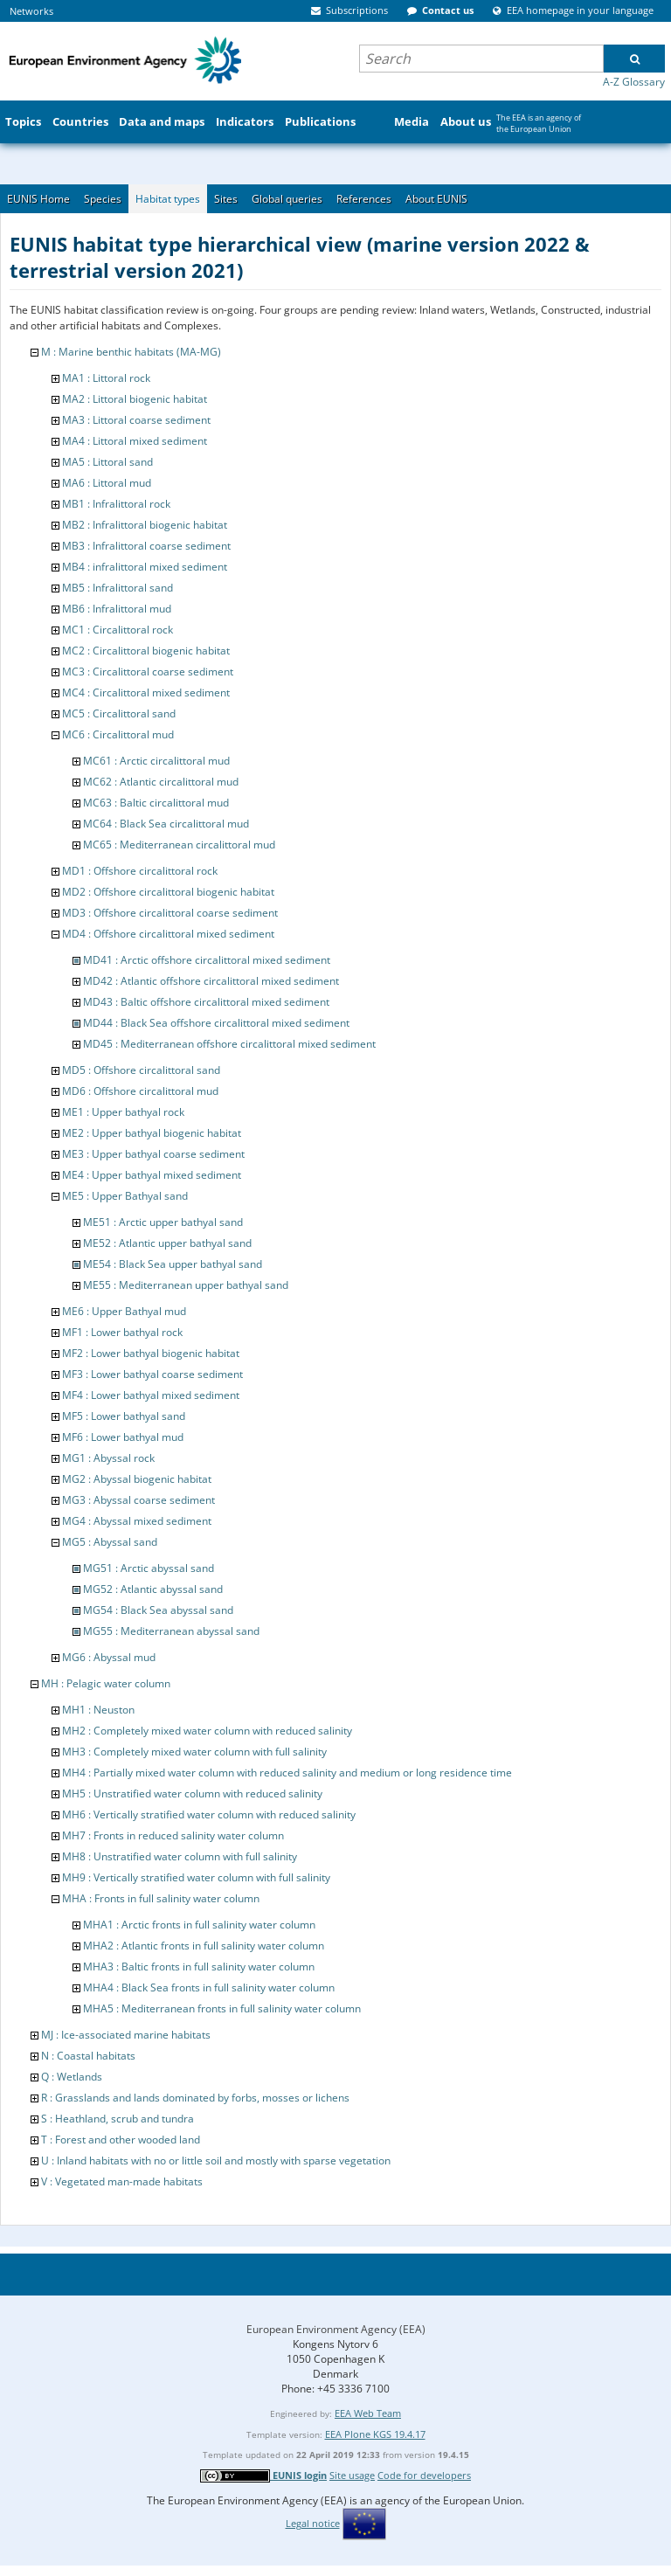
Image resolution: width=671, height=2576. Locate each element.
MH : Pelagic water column (105, 1683)
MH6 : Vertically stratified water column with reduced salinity (209, 1814)
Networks (31, 10)
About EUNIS (436, 198)
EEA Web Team (368, 2413)
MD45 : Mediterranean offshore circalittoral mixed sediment (229, 1043)
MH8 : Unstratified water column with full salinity (179, 1856)
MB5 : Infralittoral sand (117, 587)
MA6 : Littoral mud (106, 482)
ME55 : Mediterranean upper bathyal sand (185, 1285)
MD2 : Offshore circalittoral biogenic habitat (168, 891)
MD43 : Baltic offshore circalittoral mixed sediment (206, 1001)
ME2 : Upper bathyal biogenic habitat (151, 1132)
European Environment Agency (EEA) (335, 2329)
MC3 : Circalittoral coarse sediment (147, 671)
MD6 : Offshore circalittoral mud (140, 1091)
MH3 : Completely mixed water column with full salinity (194, 1751)
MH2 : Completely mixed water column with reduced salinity (207, 1730)
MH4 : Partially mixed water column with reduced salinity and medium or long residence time (287, 1772)
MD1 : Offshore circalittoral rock (140, 870)
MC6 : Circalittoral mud (118, 734)
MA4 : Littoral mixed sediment (134, 440)
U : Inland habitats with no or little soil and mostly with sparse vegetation (216, 2160)
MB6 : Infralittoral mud (116, 608)
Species (102, 198)
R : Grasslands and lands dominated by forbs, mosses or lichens (195, 2097)
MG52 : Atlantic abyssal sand (153, 1589)
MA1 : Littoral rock (106, 377)
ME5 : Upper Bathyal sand (125, 1195)
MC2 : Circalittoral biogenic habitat (146, 650)
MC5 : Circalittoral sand (119, 713)
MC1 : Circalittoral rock (117, 629)
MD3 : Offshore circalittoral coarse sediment (170, 912)
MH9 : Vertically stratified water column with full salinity (196, 1877)
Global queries (287, 198)
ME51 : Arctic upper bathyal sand (163, 1222)
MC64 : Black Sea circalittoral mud (166, 823)
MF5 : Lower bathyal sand (123, 1416)
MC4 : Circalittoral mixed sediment (146, 692)
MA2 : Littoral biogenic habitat (134, 398)
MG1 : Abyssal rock (108, 1458)
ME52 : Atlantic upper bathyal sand (167, 1243)
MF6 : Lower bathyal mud (122, 1437)
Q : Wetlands (71, 2076)
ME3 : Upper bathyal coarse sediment (153, 1153)
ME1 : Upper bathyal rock (123, 1111)
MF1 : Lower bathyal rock (122, 1332)
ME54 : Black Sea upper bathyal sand (172, 1264)
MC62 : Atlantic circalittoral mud (161, 781)
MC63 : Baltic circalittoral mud (156, 802)
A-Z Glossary (634, 81)
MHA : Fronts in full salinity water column (160, 1898)
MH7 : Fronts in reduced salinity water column (173, 1835)
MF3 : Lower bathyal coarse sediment (152, 1374)
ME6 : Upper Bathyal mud (124, 1311)
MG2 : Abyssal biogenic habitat (136, 1479)
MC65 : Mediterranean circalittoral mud (179, 844)
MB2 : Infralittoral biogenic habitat (144, 524)
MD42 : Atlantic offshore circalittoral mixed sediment (211, 980)
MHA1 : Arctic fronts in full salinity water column (199, 1924)
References (363, 198)
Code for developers (424, 2475)
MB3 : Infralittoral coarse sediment (146, 545)
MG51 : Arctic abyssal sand (148, 1568)
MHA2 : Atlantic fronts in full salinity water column (203, 1945)
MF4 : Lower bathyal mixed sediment (150, 1395)
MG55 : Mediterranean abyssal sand (171, 1631)
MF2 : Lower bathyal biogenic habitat (150, 1353)
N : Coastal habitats (88, 2055)
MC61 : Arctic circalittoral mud (156, 760)
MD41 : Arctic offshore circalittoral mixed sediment (206, 959)
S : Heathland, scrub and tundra (117, 2118)
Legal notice (313, 2523)
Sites (226, 198)
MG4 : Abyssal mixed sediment (136, 1520)
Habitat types (167, 198)
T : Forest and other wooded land (120, 2139)
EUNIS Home (38, 198)
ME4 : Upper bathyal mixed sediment (151, 1174)
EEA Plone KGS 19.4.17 (375, 2434)
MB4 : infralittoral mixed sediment (144, 566)
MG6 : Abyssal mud (109, 1657)
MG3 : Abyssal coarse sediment (138, 1499)
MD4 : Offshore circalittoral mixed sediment (168, 933)
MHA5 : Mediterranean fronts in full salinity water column (222, 2008)
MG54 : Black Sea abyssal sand (158, 1610)
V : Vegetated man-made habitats (122, 2181)
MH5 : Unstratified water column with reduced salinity (192, 1793)
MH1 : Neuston (98, 1709)
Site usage (352, 2475)
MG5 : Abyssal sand (109, 1541)
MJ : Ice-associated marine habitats (126, 2034)
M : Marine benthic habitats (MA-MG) (131, 351)
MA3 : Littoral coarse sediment (136, 419)
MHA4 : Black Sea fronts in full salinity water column (209, 1987)
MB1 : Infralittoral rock (116, 503)
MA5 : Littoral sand (107, 461)
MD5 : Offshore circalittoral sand (141, 1070)
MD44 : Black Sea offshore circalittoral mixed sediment (216, 1022)
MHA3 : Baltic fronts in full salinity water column (199, 1966)
